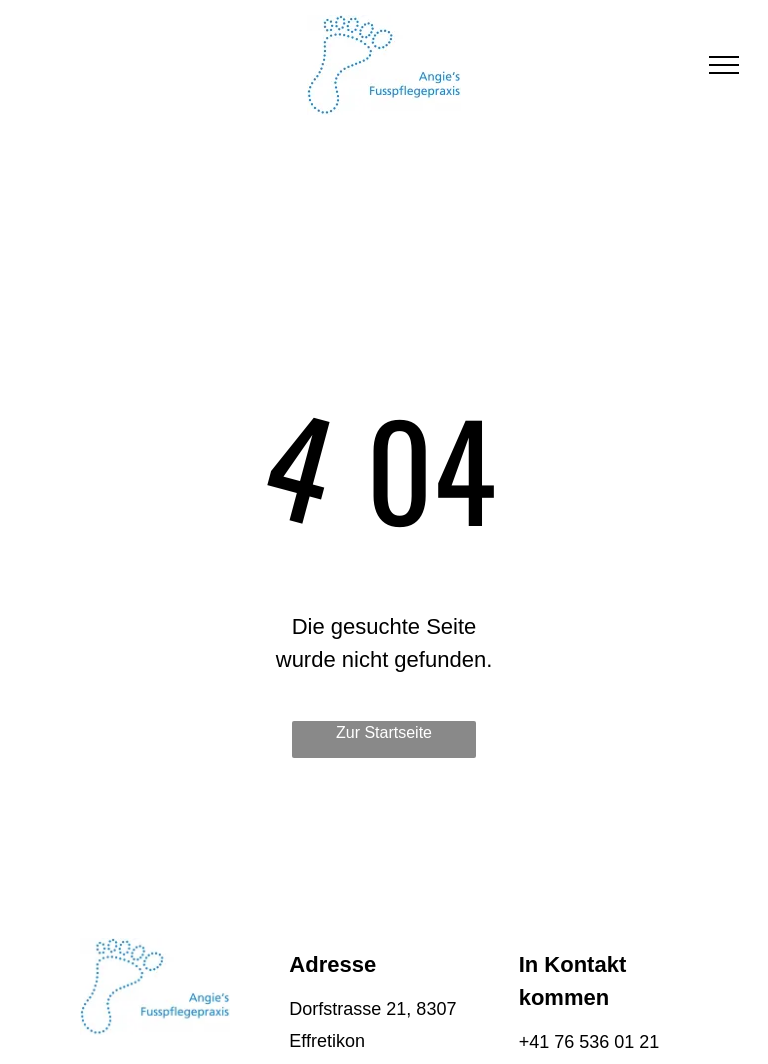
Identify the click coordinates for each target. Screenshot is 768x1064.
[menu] (724, 65)
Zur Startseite (384, 732)
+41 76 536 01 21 (589, 1042)
